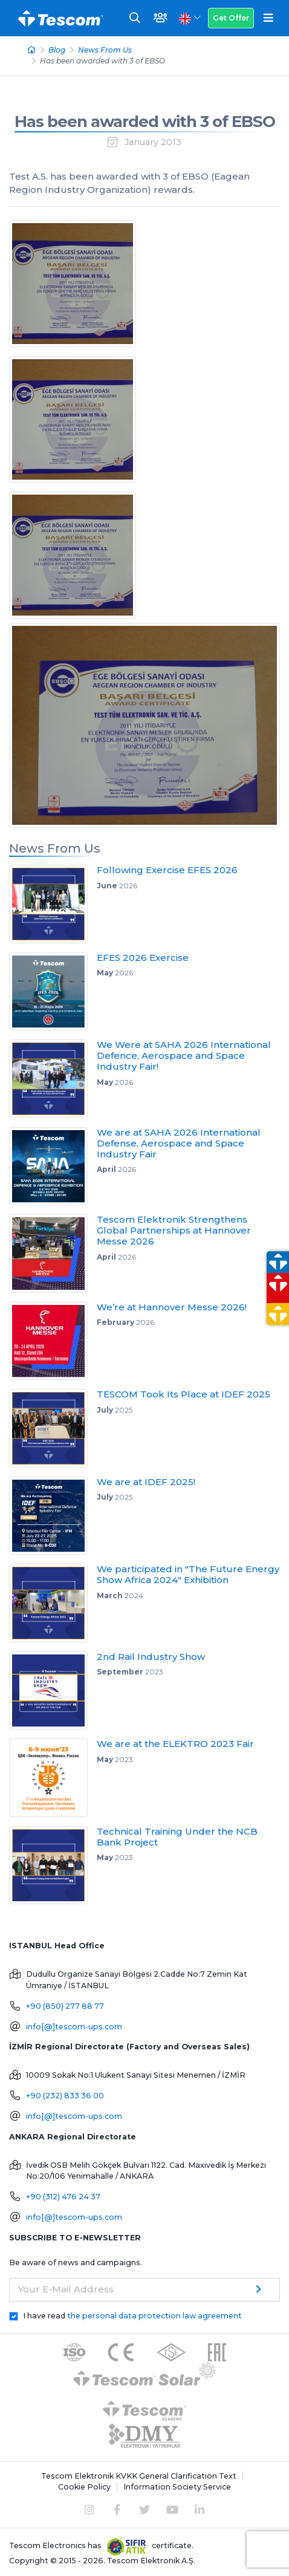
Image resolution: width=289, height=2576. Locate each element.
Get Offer (231, 17)
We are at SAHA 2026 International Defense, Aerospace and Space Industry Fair (179, 1143)
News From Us (105, 49)
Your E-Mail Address (66, 2289)
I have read (132, 2315)
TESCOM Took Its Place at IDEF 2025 (183, 1394)
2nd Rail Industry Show (151, 1656)
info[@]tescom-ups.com (74, 2026)
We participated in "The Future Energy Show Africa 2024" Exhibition (188, 1574)
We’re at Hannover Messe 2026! (172, 1307)
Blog (56, 49)
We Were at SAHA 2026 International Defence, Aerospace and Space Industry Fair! (184, 1055)
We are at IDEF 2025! (146, 1482)
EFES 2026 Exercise (143, 957)
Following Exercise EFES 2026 (167, 870)
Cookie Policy (84, 2486)
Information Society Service (177, 2486)
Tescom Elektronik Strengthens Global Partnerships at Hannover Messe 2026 (174, 1230)
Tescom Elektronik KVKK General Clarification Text (138, 2475)
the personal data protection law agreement (154, 2315)
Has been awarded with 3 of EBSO (145, 121)
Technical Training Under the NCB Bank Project (177, 1837)
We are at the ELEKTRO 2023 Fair (175, 1743)
